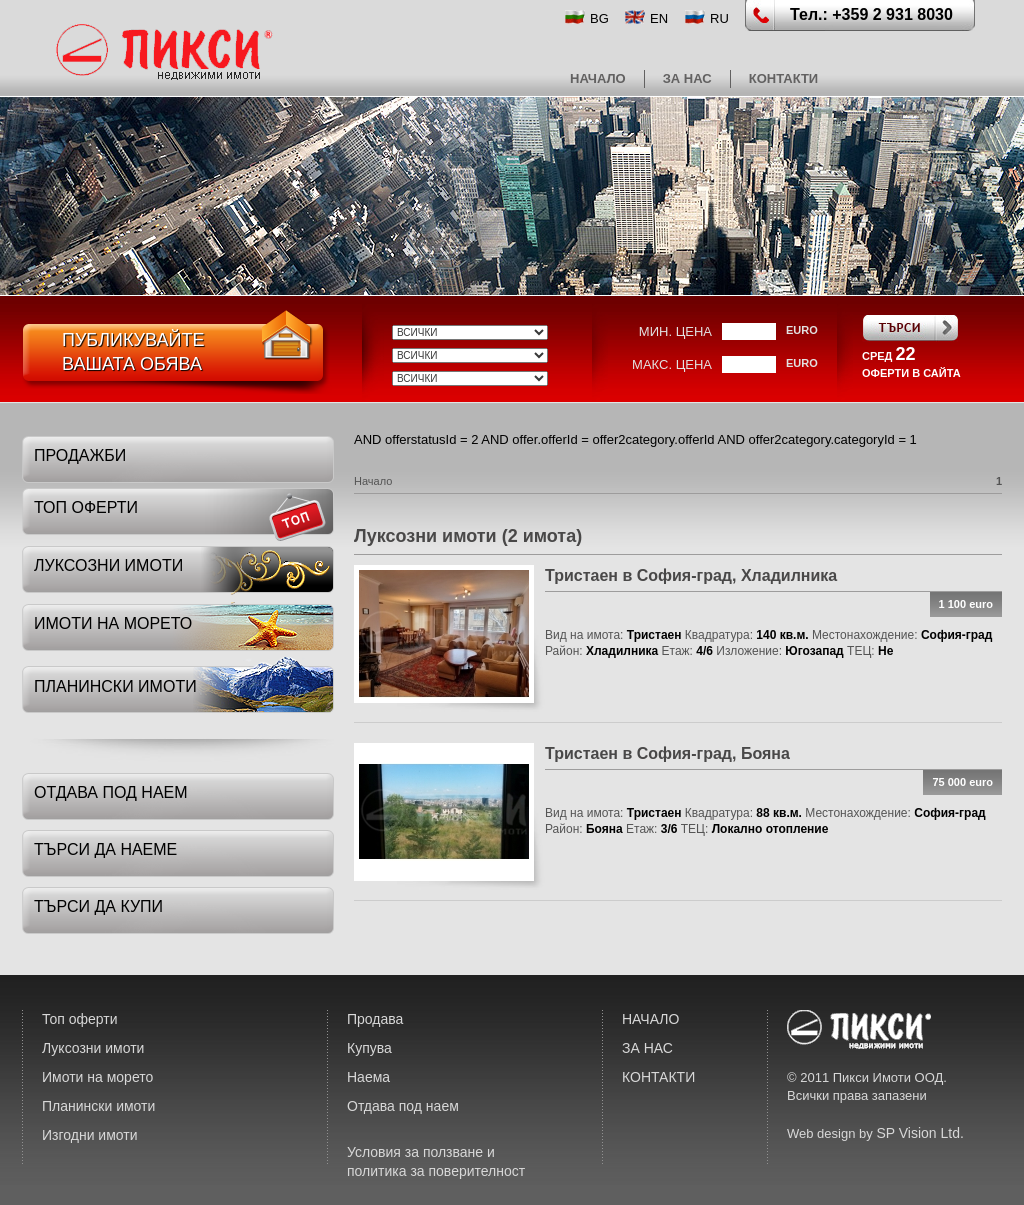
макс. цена (672, 364)
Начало (373, 481)
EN (659, 18)
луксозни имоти (108, 565)
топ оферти (86, 507)
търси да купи (98, 906)
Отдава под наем (403, 1106)
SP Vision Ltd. (919, 1133)
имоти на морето (113, 623)
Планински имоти (98, 1106)
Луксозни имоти (93, 1048)
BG (599, 18)
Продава (375, 1019)
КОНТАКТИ (784, 78)
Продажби (80, 455)
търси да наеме (105, 849)
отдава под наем (111, 792)
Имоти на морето (97, 1077)
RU (719, 18)
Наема (368, 1077)
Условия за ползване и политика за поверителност (436, 1161)
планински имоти (115, 686)
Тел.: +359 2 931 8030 (871, 14)
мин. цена (675, 331)
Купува (369, 1048)
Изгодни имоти (90, 1135)
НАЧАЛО (598, 78)
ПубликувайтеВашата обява (133, 352)
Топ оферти (80, 1019)
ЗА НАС (687, 78)
